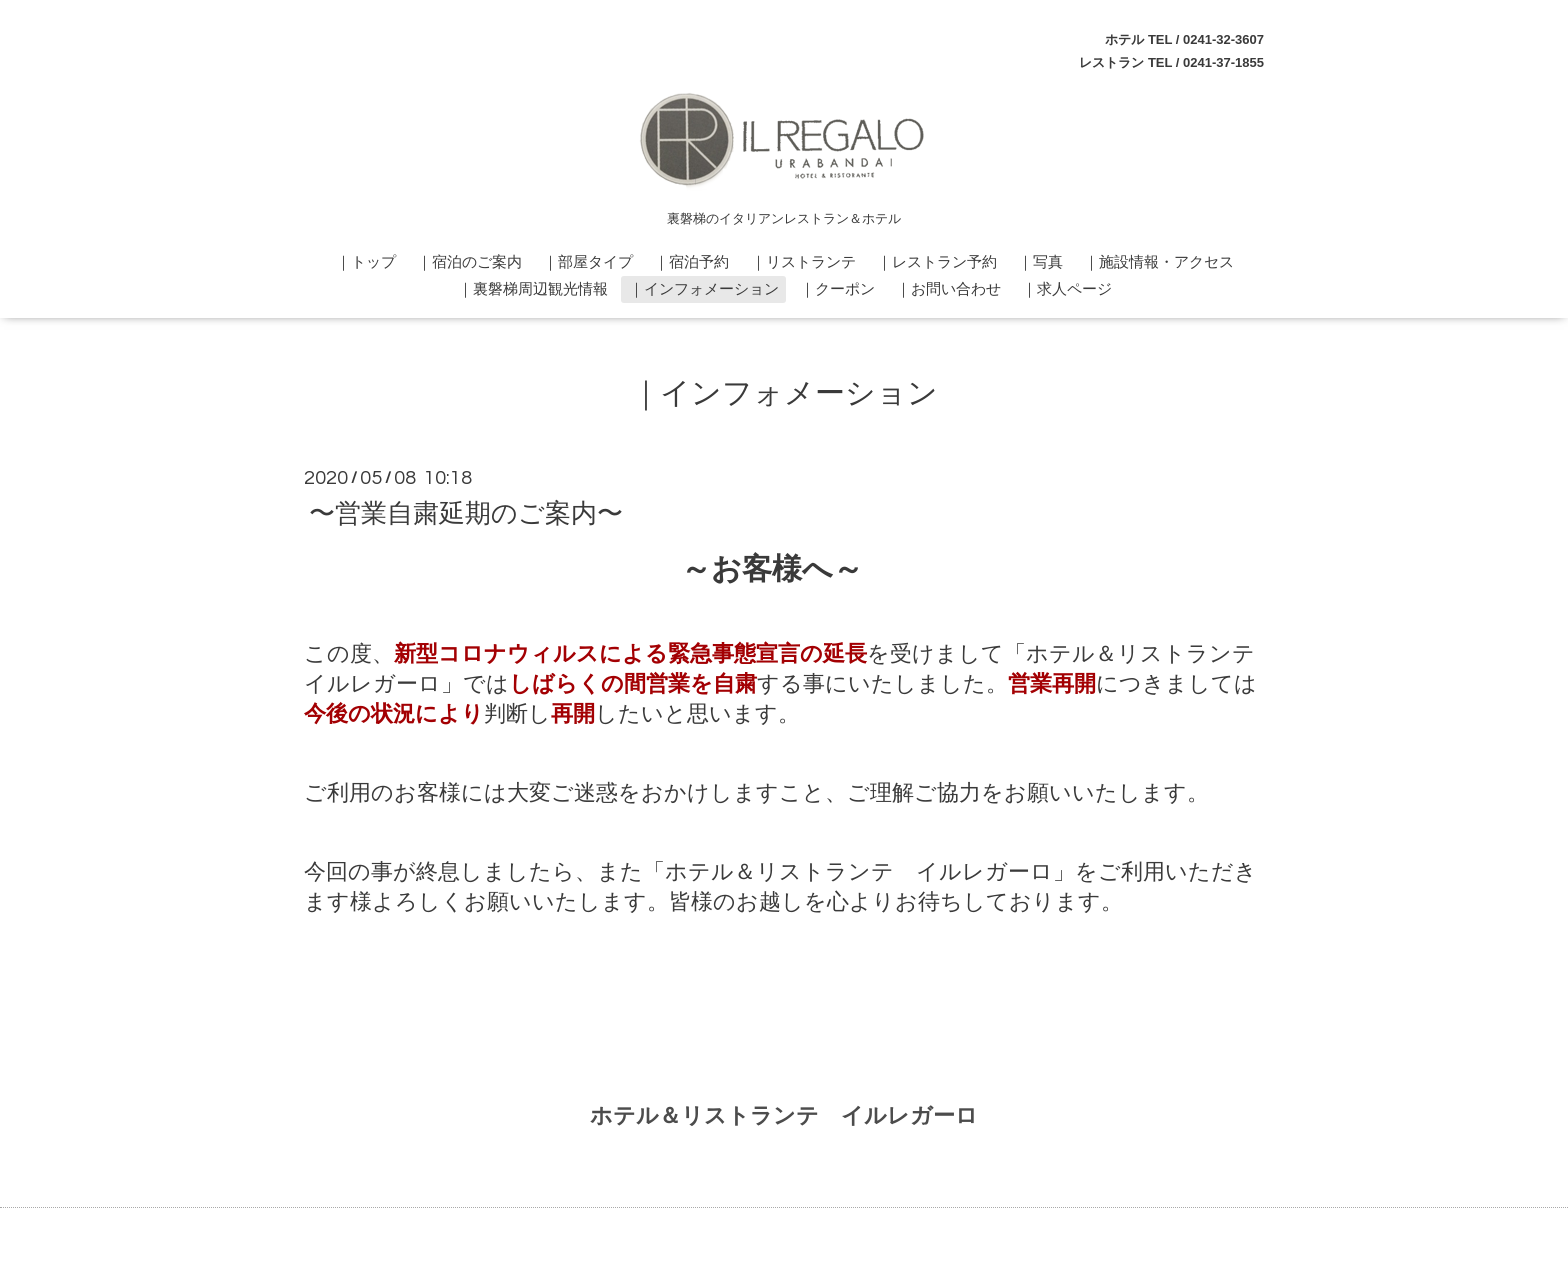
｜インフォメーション (704, 288)
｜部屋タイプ (588, 261)
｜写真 (1040, 261)
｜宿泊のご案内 (469, 261)
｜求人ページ (1067, 288)
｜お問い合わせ (948, 288)
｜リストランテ (803, 261)
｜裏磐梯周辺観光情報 (533, 288)
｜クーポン (837, 288)
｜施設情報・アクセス (1159, 261)
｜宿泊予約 (691, 261)
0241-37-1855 (1223, 62)
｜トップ (366, 261)
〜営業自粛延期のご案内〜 (466, 513)
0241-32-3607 (1223, 39)
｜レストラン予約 (937, 261)
